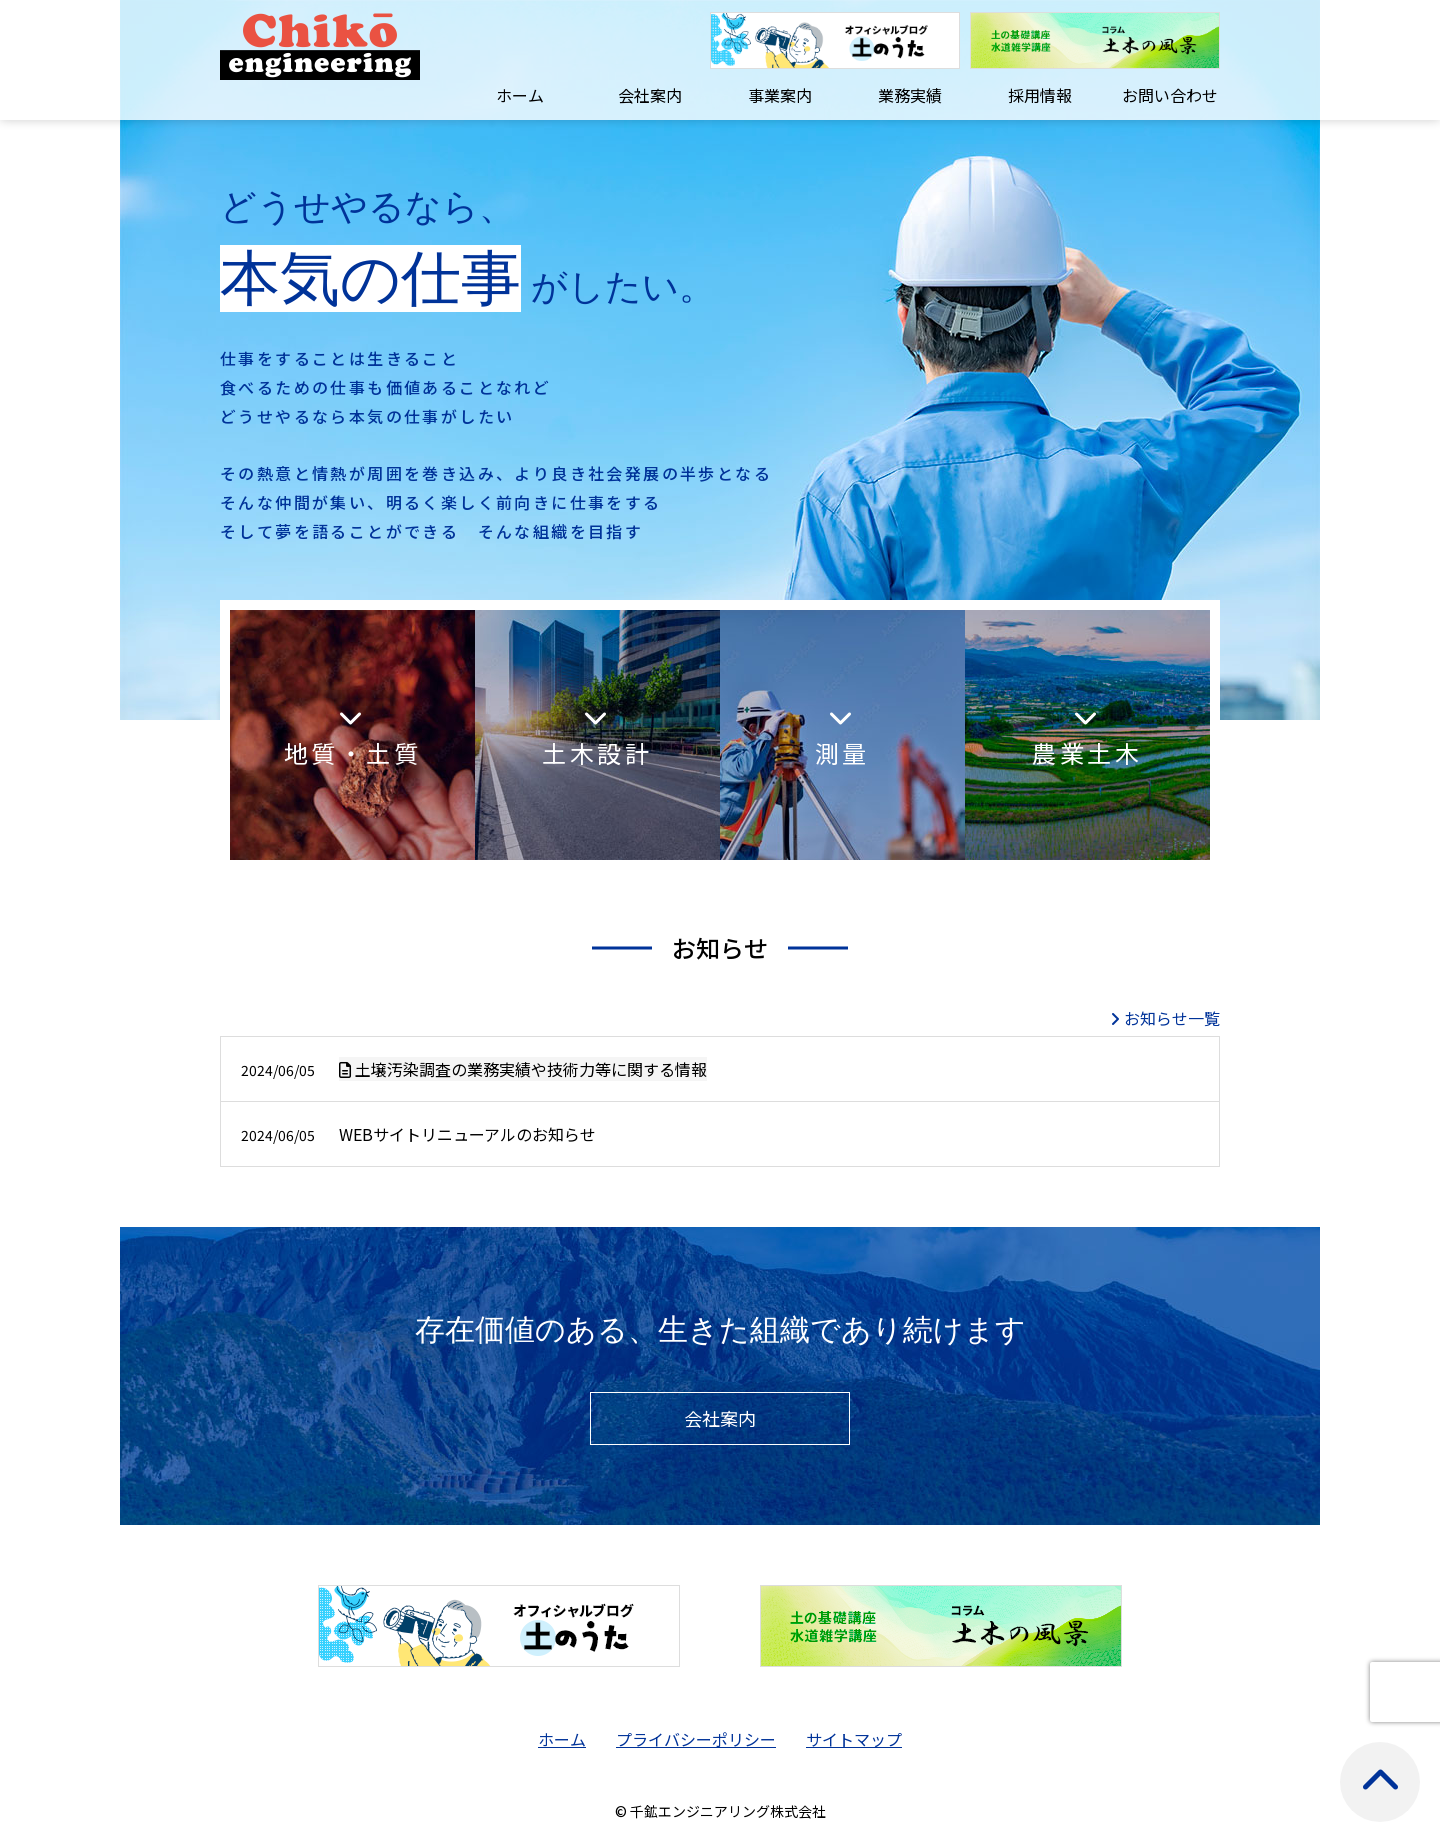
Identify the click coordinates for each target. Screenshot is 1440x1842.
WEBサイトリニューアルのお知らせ (418, 1134)
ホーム (520, 95)
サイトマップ (854, 1739)
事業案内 (780, 95)
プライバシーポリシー (696, 1739)
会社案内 (650, 95)
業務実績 (910, 95)
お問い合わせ (1170, 95)
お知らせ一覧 (1172, 1018)
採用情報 (1040, 95)
